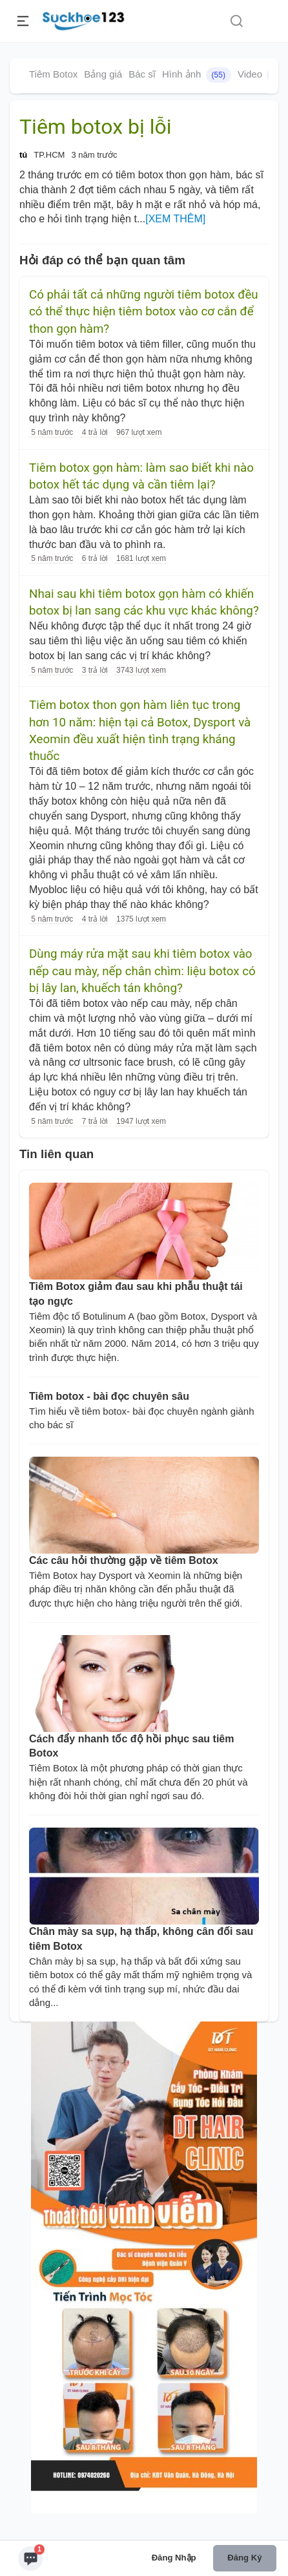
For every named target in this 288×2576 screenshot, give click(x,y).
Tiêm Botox (53, 74)
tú (23, 155)
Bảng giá (103, 74)
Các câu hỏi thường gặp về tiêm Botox (123, 1560)
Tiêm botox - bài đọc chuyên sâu (109, 1396)
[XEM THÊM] (175, 218)
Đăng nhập (174, 2557)
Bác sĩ (142, 74)
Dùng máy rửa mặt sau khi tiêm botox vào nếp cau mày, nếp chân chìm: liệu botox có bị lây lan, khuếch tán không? (142, 971)
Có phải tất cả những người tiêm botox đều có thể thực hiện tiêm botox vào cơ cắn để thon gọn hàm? (143, 312)
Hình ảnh (196, 75)
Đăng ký (244, 2557)
